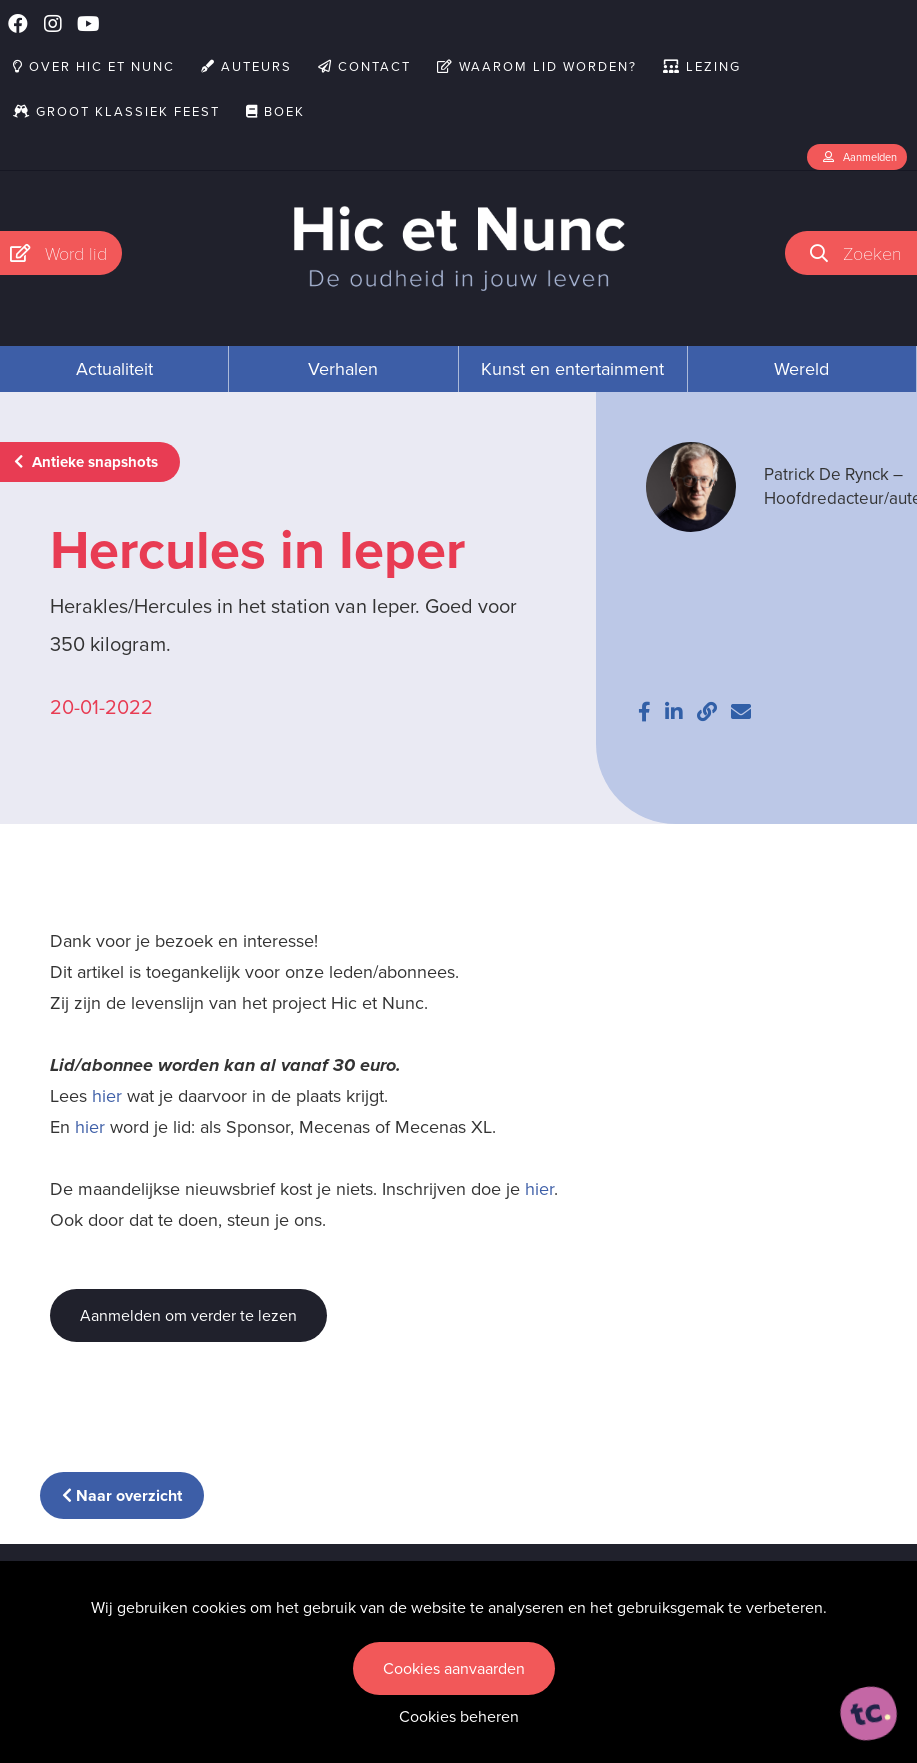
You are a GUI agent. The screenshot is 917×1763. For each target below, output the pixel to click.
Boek (275, 111)
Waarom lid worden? (537, 66)
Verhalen (343, 369)
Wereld (801, 369)
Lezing (702, 66)
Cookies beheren (459, 1716)
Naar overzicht (122, 1495)
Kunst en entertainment (572, 369)
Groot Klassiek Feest (116, 111)
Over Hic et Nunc (94, 66)
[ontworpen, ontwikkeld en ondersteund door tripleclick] (869, 1714)
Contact (364, 66)
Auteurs (246, 66)
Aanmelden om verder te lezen (188, 1315)
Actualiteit (114, 369)
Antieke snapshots (86, 462)
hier (107, 1096)
